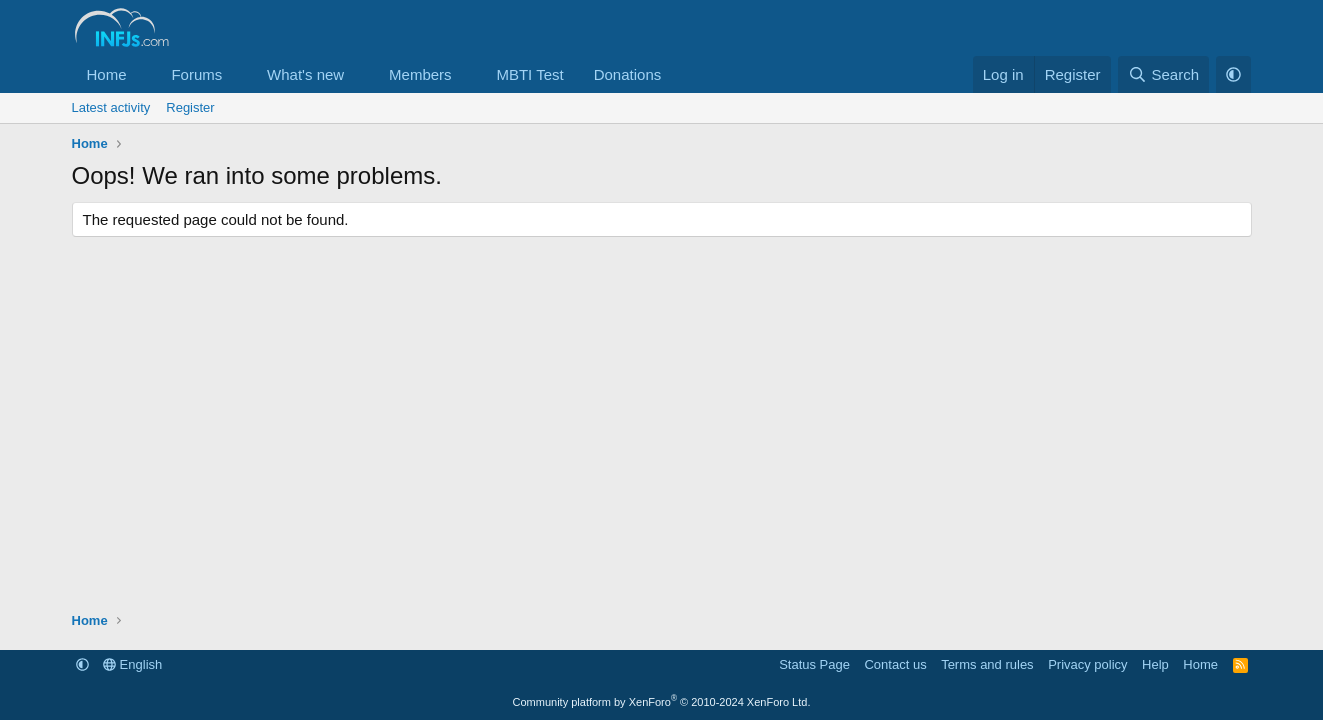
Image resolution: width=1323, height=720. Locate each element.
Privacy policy (1087, 664)
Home (107, 74)
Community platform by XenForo (662, 702)
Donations (628, 74)
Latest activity (111, 107)
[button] (142, 74)
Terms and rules (987, 664)
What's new (305, 74)
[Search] (1163, 74)
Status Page (814, 664)
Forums (196, 74)
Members (420, 74)
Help (1155, 664)
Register (190, 107)
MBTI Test (529, 74)
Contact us (895, 664)
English (132, 664)
